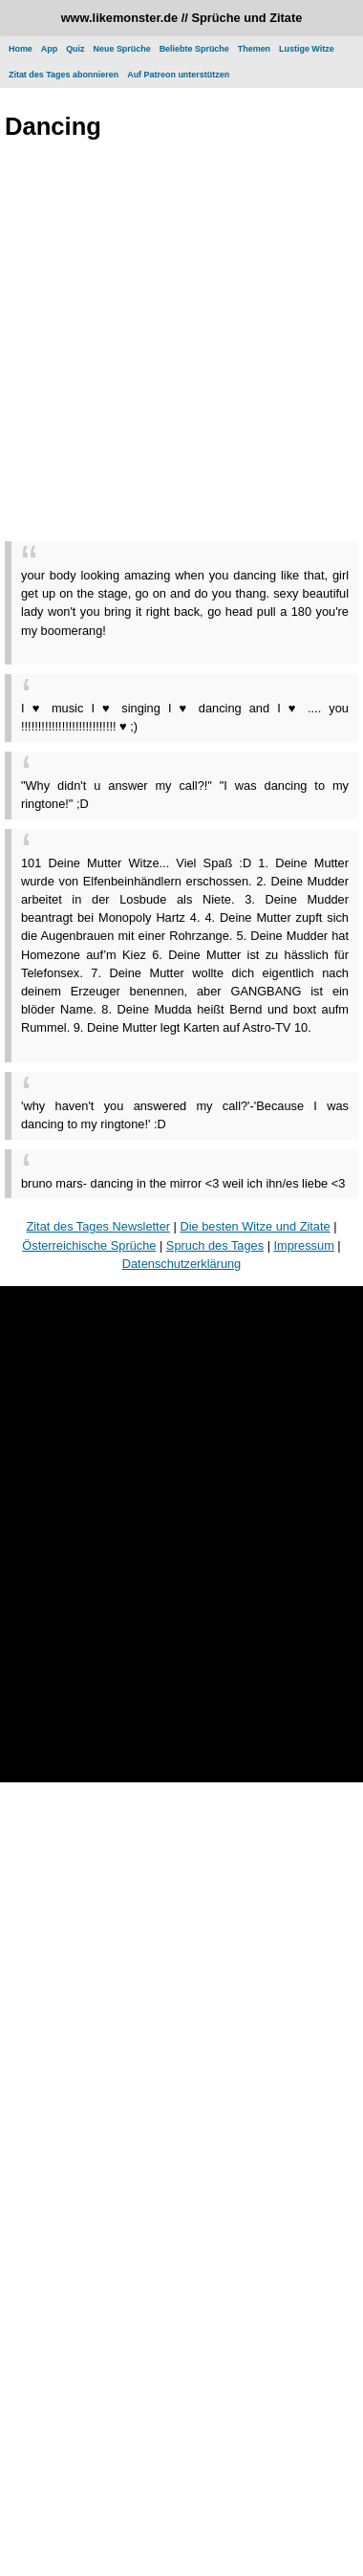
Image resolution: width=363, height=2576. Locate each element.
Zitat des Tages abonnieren (63, 74)
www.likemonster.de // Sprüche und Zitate (182, 18)
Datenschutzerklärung (181, 1263)
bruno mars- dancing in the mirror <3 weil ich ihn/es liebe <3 (183, 1183)
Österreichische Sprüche (89, 1245)
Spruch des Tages (215, 1245)
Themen (254, 49)
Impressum (304, 1245)
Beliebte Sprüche (194, 49)
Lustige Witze (306, 49)
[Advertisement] (179, 344)
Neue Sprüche (122, 49)
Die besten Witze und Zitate (255, 1226)
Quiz (75, 49)
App (49, 49)
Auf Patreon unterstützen (178, 74)
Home (20, 49)
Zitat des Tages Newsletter (98, 1226)
